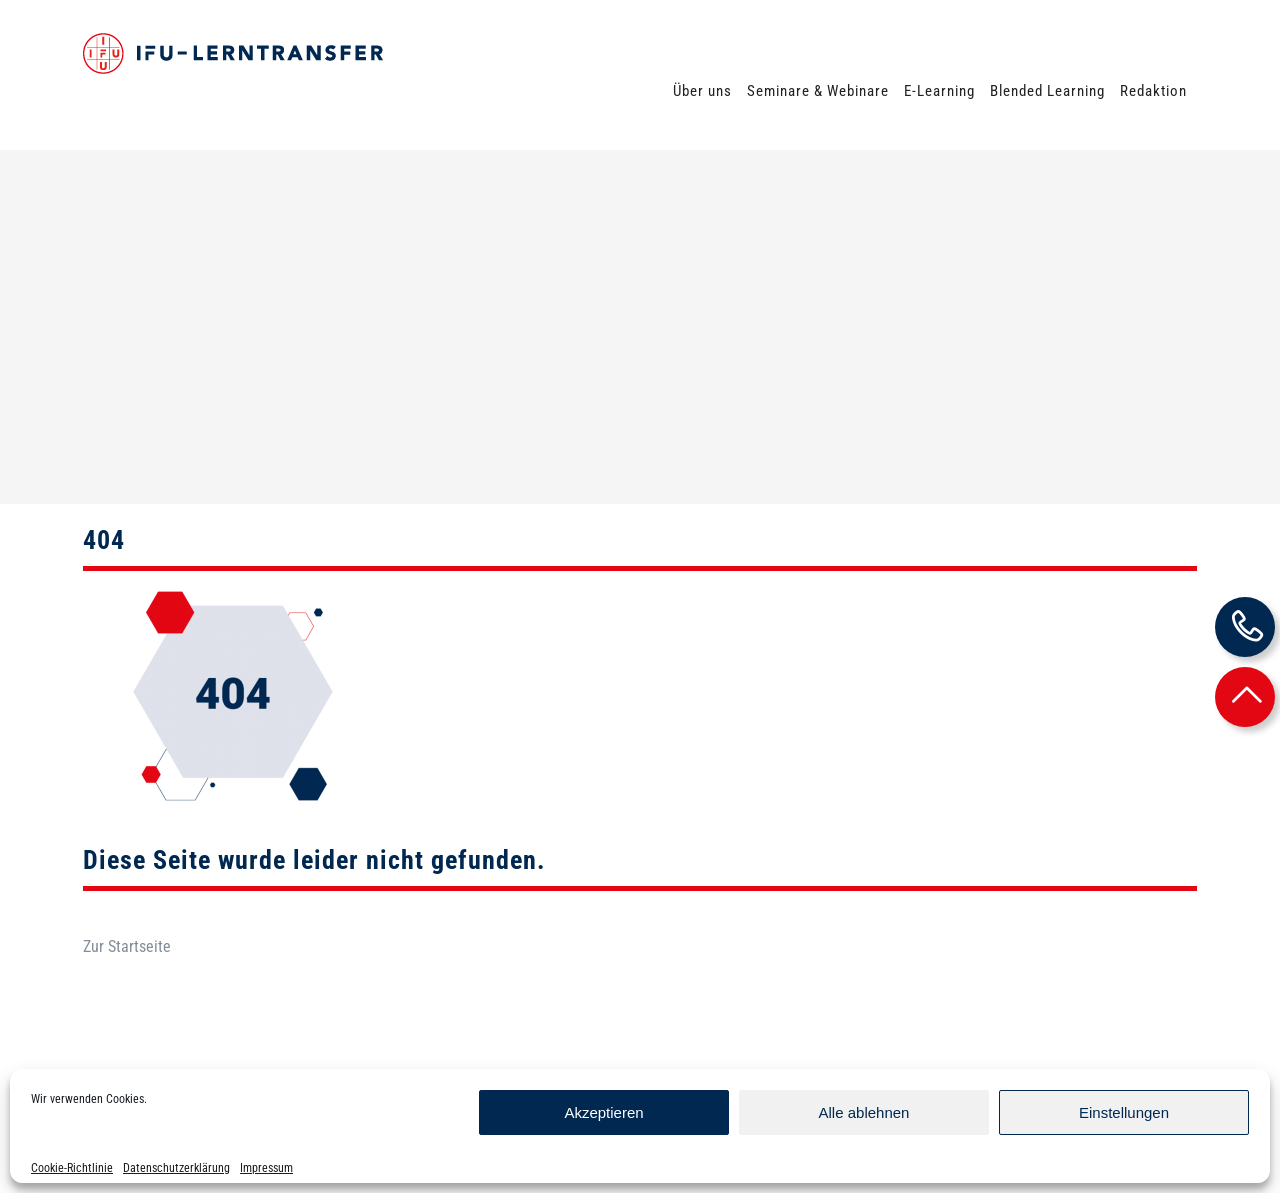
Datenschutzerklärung (176, 1168)
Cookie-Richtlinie (72, 1168)
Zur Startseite (127, 878)
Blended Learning (1047, 91)
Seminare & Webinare (818, 91)
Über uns (702, 91)
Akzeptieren (603, 1112)
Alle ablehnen (864, 1112)
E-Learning (939, 91)
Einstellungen (1124, 1112)
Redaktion (1153, 91)
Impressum (266, 1168)
